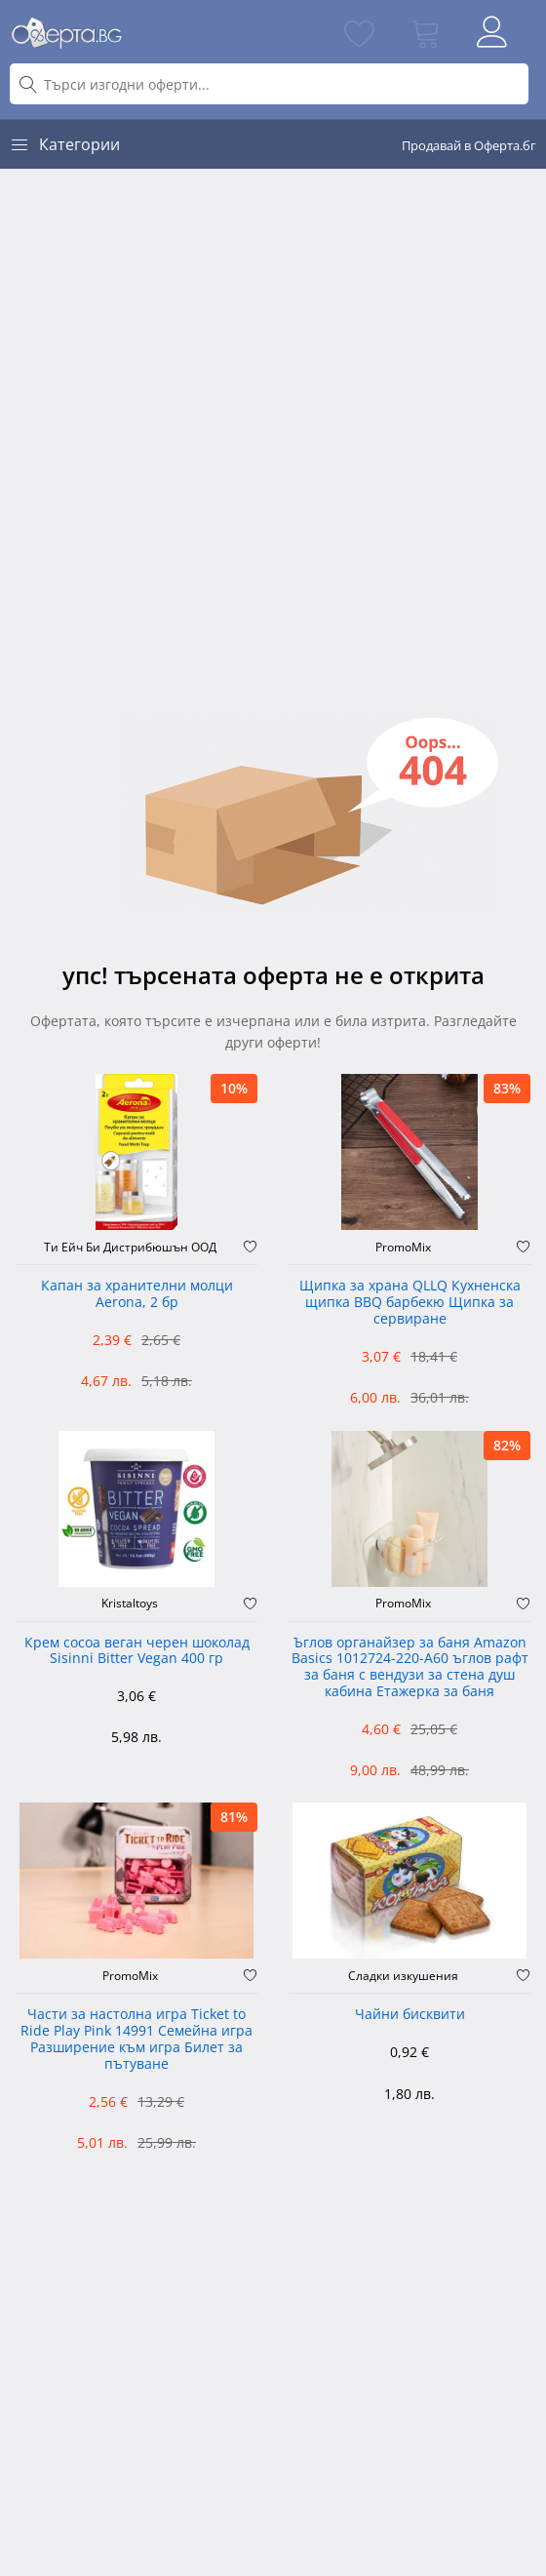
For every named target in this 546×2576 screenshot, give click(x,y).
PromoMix (403, 1247)
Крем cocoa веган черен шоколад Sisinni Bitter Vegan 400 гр (137, 1651)
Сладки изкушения (403, 1976)
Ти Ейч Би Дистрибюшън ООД (130, 1247)
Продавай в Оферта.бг (469, 145)
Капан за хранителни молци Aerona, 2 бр (137, 1294)
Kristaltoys (129, 1603)
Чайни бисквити (410, 2014)
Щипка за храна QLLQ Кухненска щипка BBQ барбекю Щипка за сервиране (410, 1303)
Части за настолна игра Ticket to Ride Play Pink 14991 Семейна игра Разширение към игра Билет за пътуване (136, 2039)
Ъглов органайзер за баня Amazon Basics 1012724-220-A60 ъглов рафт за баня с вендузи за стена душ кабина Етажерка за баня (410, 1667)
